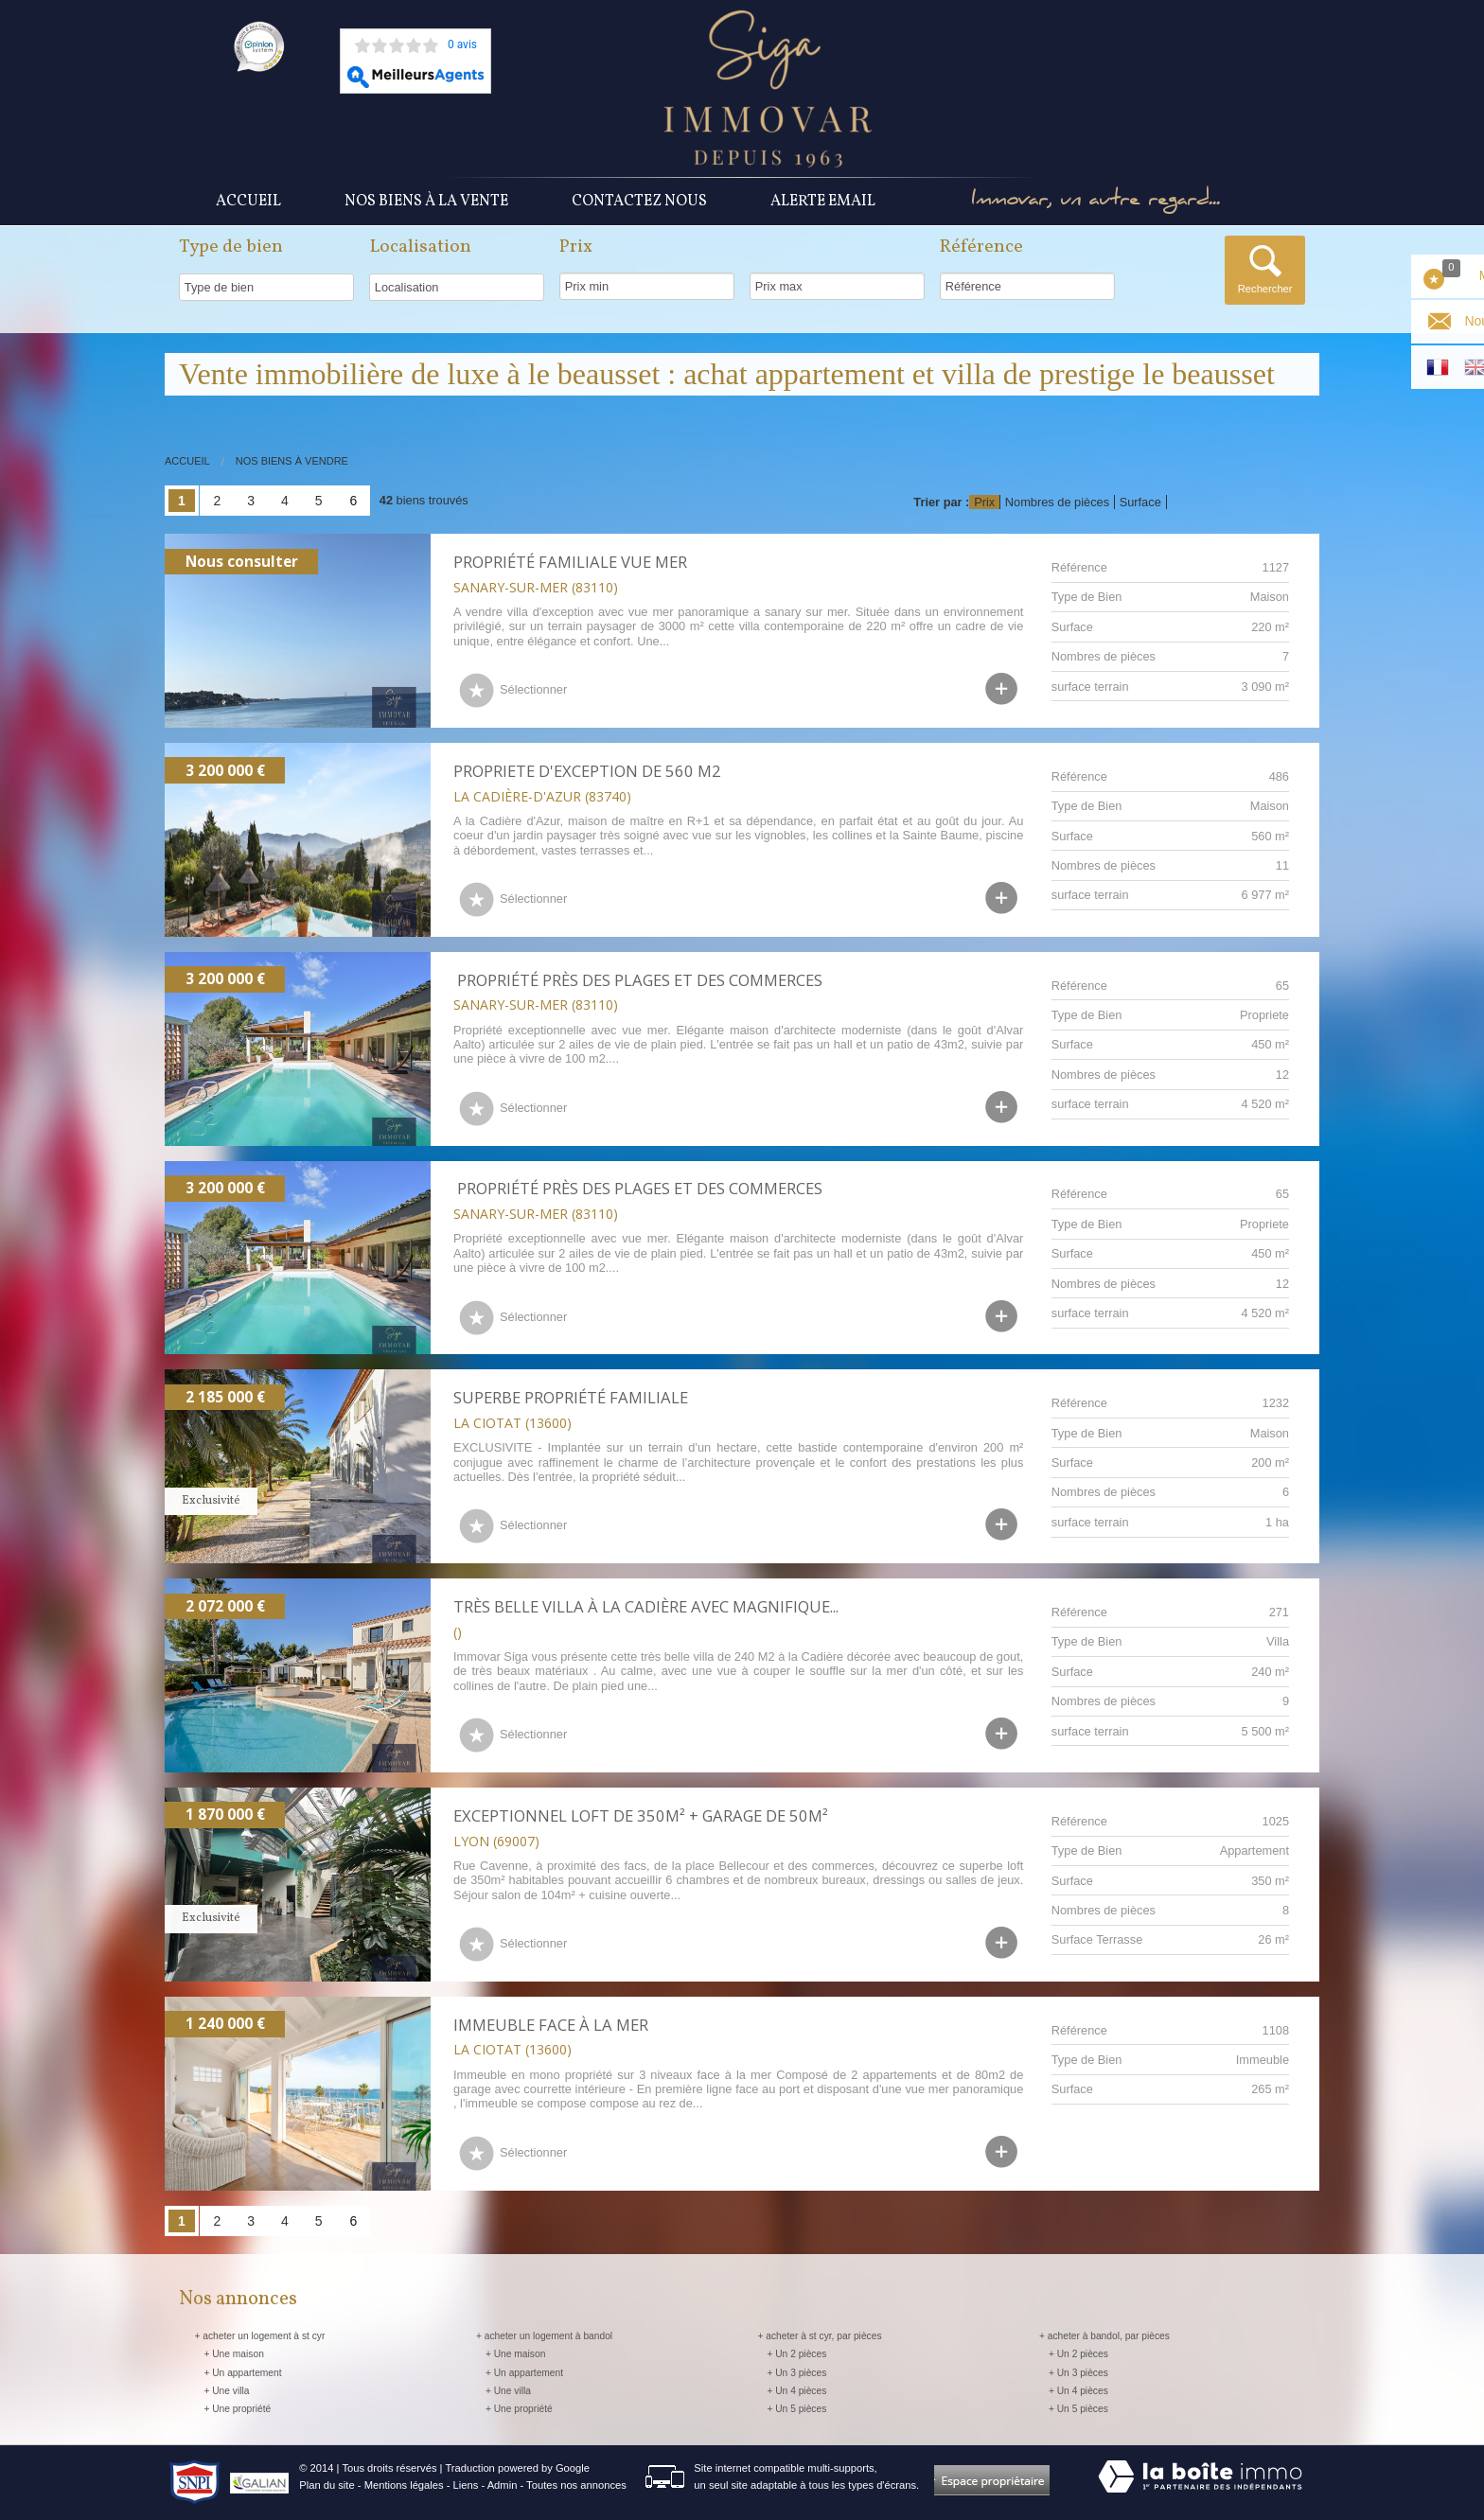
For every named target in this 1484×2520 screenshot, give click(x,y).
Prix (984, 502)
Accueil (248, 201)
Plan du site (326, 2485)
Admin (502, 2485)
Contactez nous (639, 201)
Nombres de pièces (1057, 502)
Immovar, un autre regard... (1096, 202)
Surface (1140, 502)
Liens (466, 2485)
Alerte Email (822, 201)
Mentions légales (404, 2485)
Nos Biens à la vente (426, 201)
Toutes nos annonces (576, 2485)
